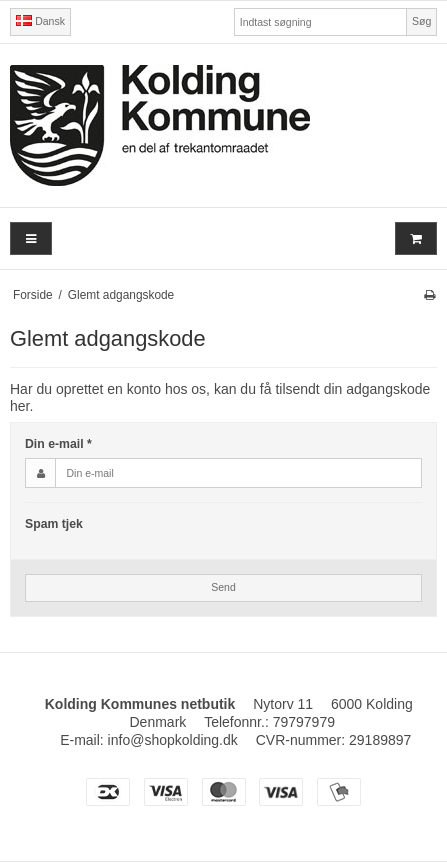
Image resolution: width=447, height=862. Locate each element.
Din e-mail (58, 444)
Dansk (40, 21)
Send (223, 587)
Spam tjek (54, 524)
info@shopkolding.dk (173, 740)
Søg (421, 21)
